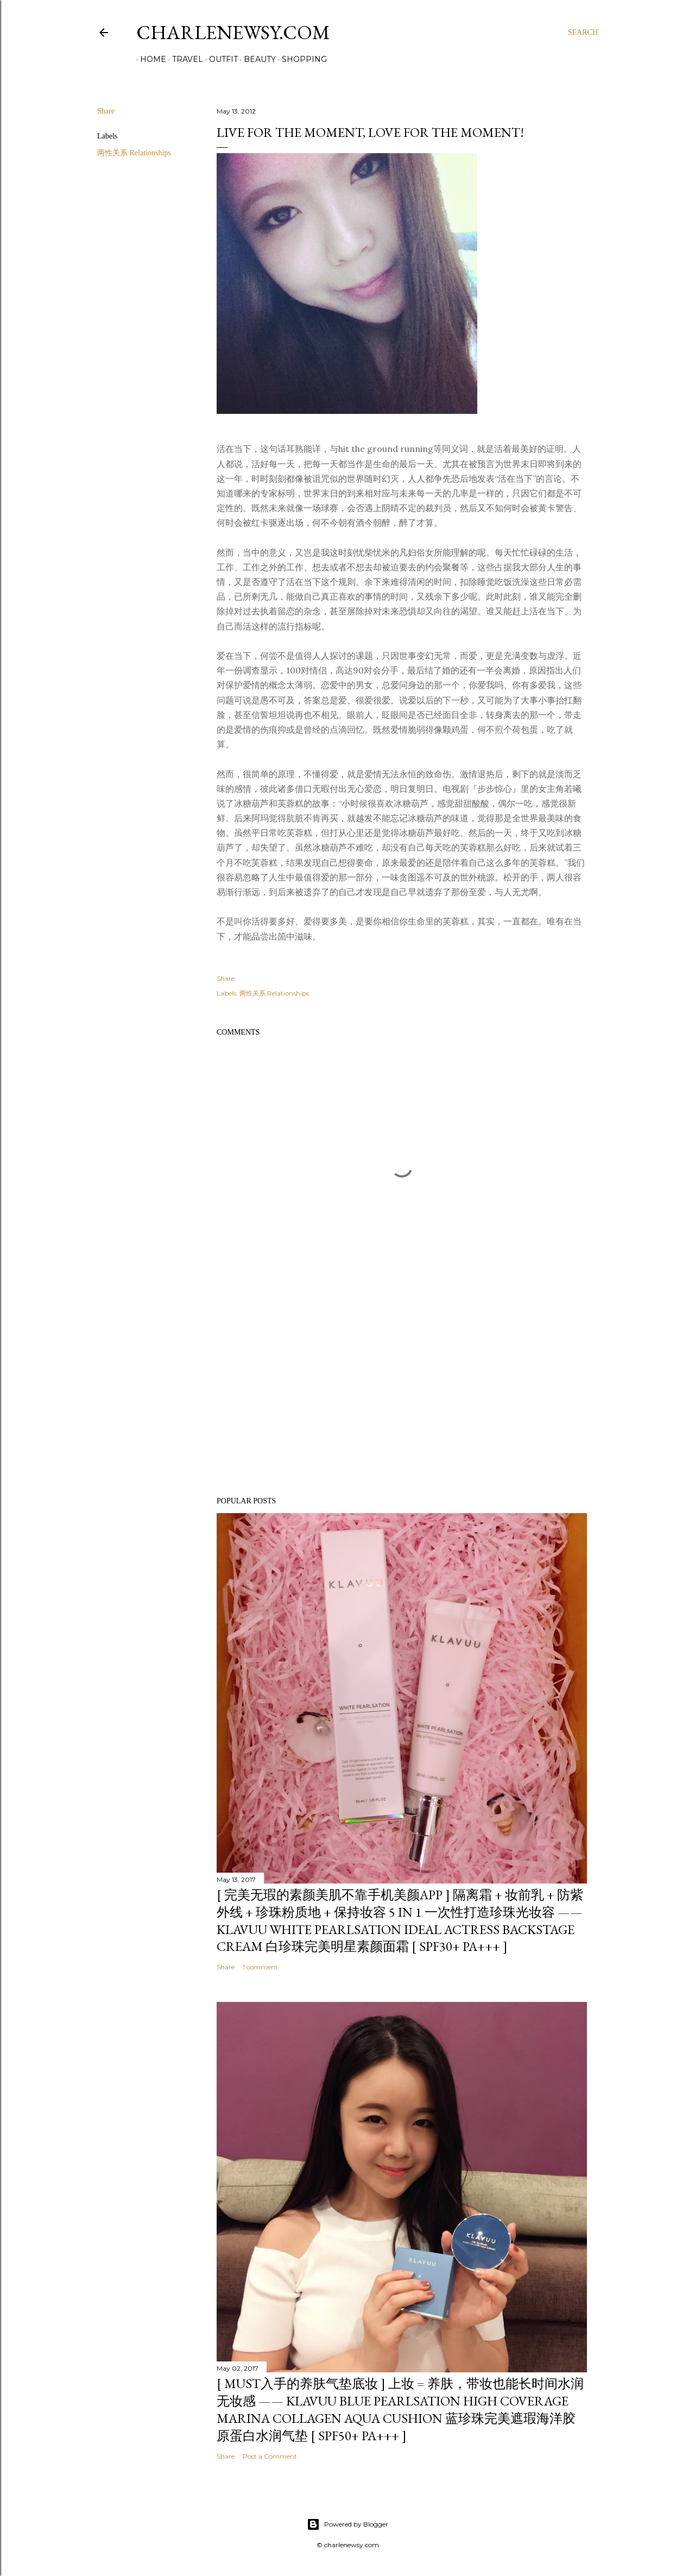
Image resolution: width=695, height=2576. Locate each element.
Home (149, 59)
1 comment (260, 1967)
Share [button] (106, 111)
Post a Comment (270, 2456)
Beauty (256, 59)
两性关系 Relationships (134, 153)
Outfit (219, 59)
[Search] (583, 33)
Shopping (300, 59)
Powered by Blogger (347, 2524)
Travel (183, 59)
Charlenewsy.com (233, 32)
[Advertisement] (402, 1394)
